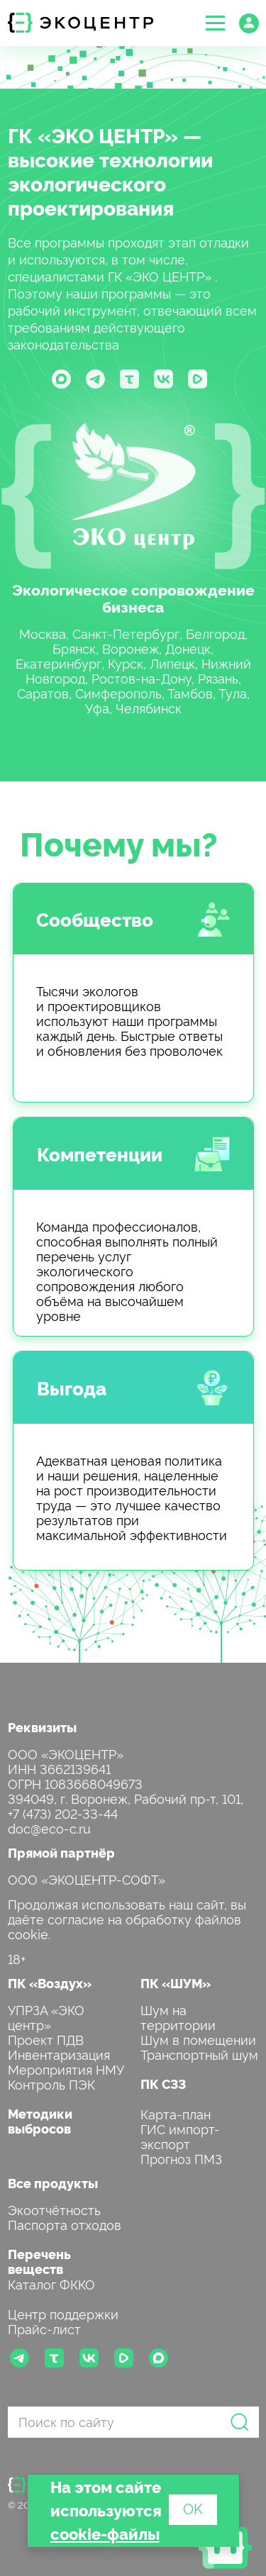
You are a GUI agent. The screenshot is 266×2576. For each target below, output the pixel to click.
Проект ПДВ (46, 2039)
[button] (215, 23)
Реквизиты (42, 1727)
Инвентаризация (59, 2054)
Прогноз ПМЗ (181, 2158)
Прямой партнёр (61, 1852)
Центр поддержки (63, 2313)
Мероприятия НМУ (66, 2069)
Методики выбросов (40, 2120)
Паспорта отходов (64, 2224)
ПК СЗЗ (163, 2083)
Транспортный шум (199, 2054)
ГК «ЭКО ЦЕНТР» (93, 134)
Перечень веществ (39, 2261)
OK (193, 2508)
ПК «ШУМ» (175, 1983)
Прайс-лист (44, 2328)
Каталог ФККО (51, 2283)
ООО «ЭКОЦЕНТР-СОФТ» (86, 1879)
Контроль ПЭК (51, 2083)
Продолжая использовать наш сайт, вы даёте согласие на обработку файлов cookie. (127, 1918)
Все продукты (53, 2183)
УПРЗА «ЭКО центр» (46, 2016)
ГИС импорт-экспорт (180, 2135)
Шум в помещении (198, 2039)
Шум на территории (178, 2016)
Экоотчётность (54, 2209)
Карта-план (175, 2113)
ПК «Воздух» (50, 1983)
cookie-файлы (105, 2533)
